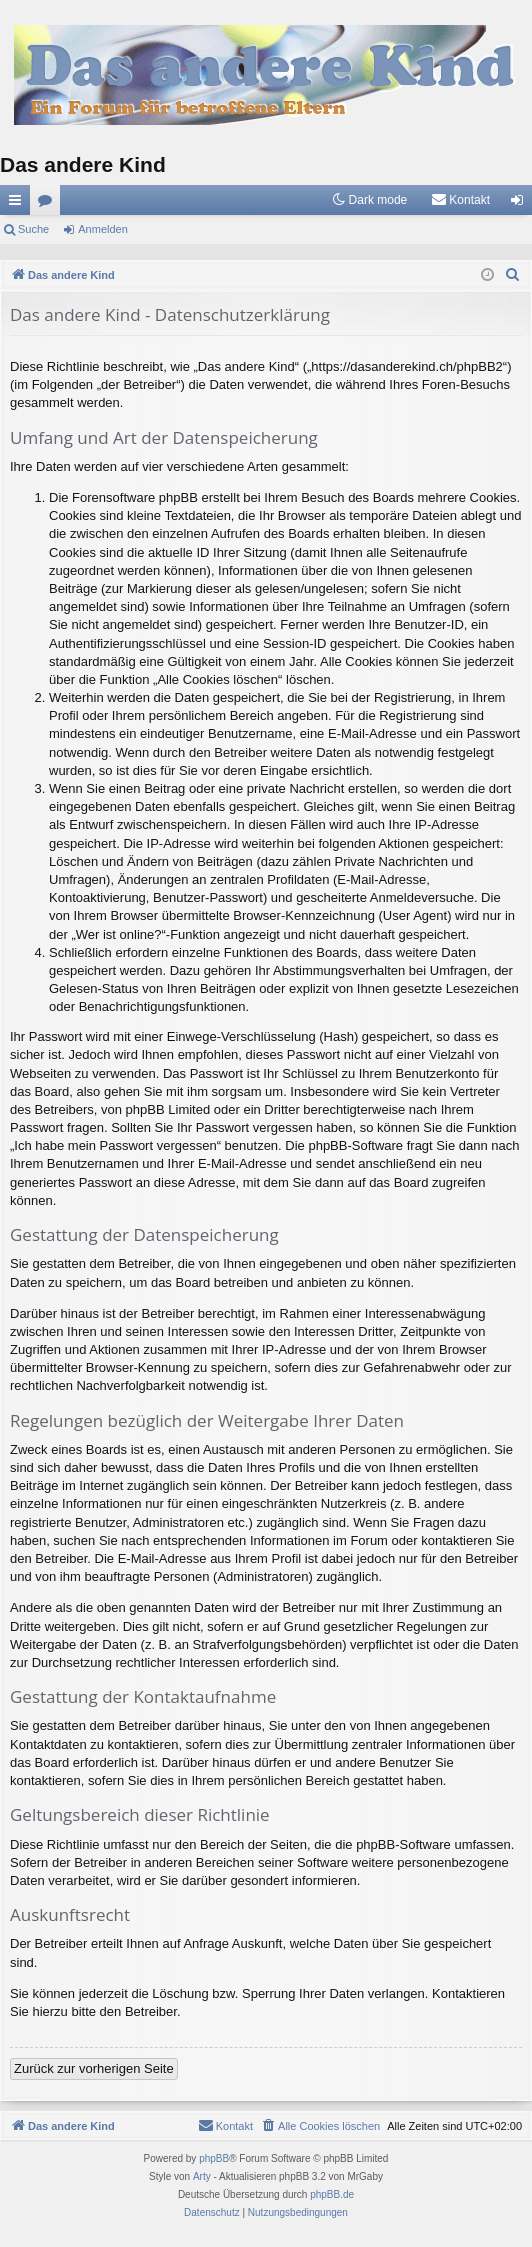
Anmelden (103, 229)
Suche (33, 229)
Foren (49, 204)
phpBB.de (332, 2194)
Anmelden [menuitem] (521, 204)
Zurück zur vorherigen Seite (94, 2068)
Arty (202, 2176)
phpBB (214, 2158)
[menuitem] (460, 200)
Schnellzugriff (19, 204)
